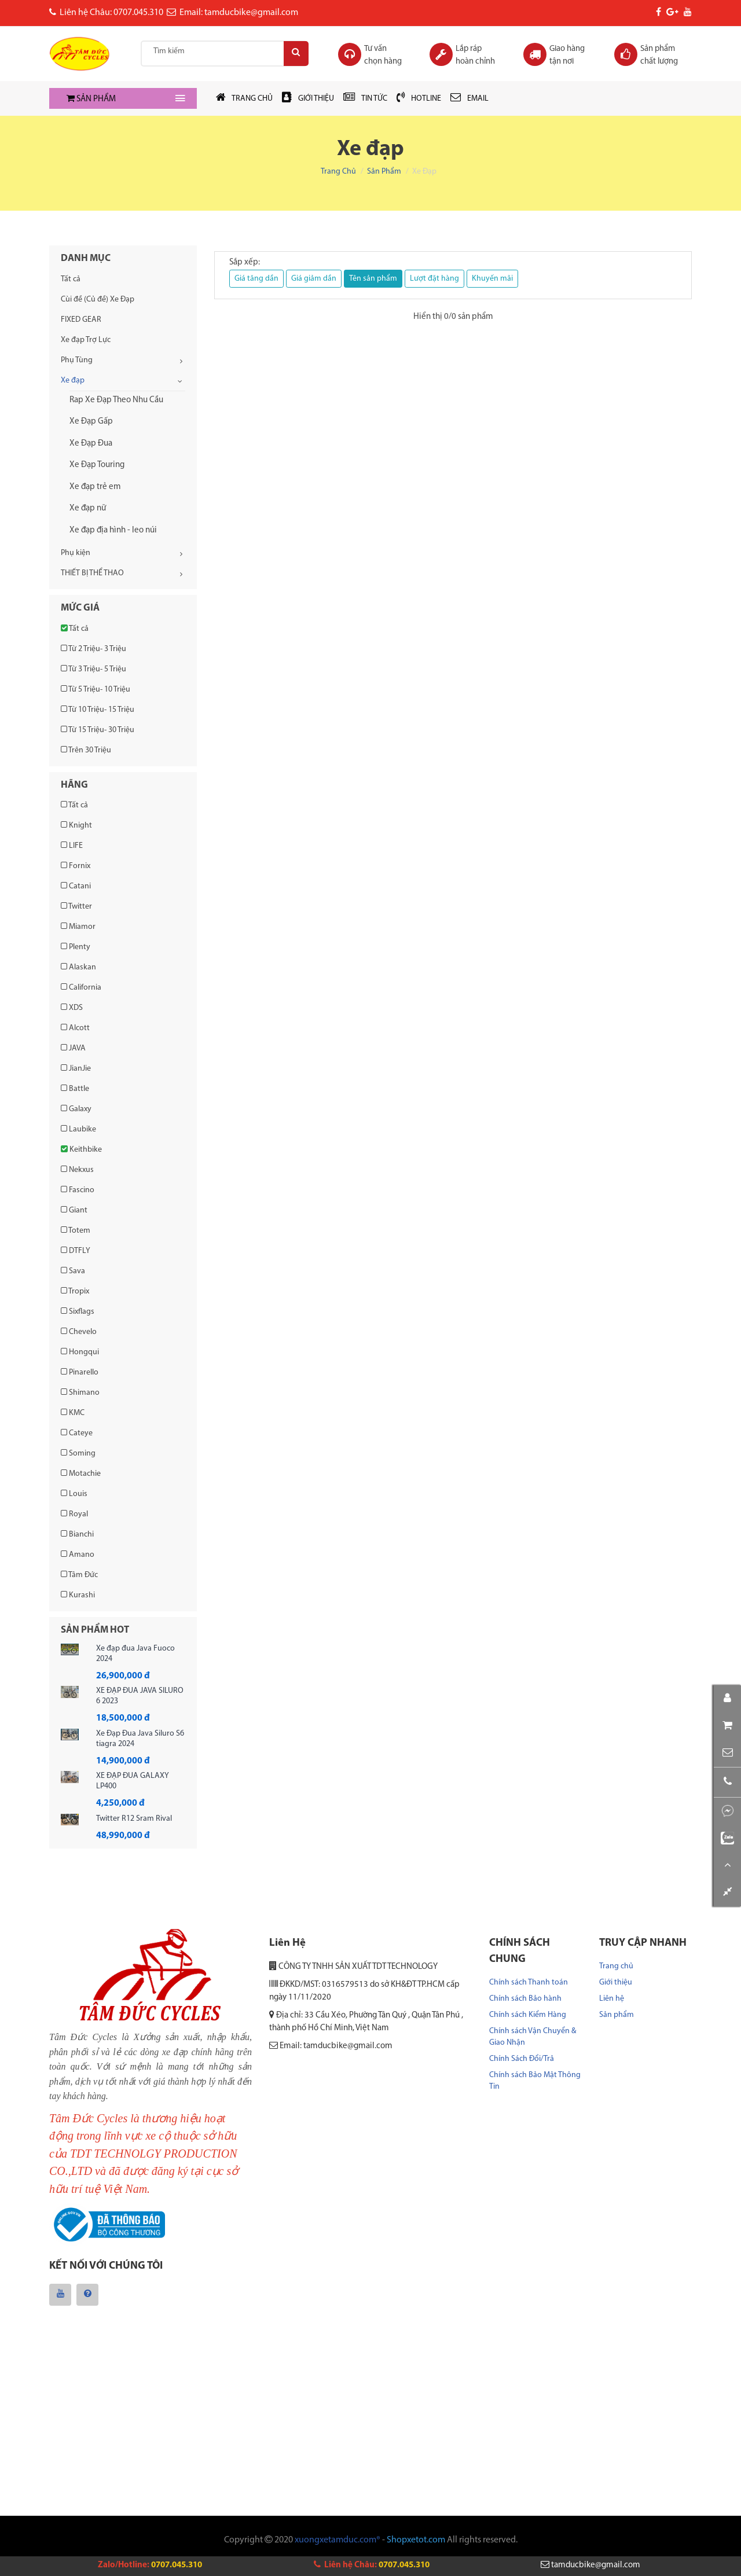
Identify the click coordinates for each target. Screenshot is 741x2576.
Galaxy (76, 1109)
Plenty (75, 946)
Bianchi (77, 1534)
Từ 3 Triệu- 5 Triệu (93, 669)
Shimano (80, 1392)
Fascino (77, 1190)
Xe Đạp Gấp (91, 421)
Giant (74, 1210)
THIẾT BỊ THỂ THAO (92, 573)
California (81, 987)
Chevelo (79, 1331)
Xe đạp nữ (87, 508)
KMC (73, 1412)
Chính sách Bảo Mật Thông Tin (535, 2081)
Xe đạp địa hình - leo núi (113, 530)
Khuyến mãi (492, 278)
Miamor (78, 926)
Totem (75, 1230)
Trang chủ (338, 171)
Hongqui (80, 1352)
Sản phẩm (384, 171)
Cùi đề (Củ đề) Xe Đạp (97, 299)
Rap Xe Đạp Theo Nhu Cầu (116, 400)
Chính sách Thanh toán (528, 1982)
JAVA (73, 1048)
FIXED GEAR (81, 319)
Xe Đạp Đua (90, 443)
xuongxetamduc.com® (337, 2542)
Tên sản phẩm (373, 278)
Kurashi (78, 1595)
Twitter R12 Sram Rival (134, 1818)
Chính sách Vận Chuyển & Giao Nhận (532, 2037)
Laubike (78, 1129)
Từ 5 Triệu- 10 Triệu (95, 689)
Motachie (81, 1473)
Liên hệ (611, 1998)
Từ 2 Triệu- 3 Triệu (93, 648)
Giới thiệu (615, 1982)
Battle (75, 1088)
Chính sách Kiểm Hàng (527, 2015)
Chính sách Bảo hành (525, 1998)
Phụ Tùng (77, 360)
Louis (74, 1493)
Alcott (75, 1027)
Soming (78, 1453)
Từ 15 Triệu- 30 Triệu (97, 729)
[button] (727, 1737)
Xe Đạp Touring (96, 465)
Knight (76, 825)
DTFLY (75, 1250)
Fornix (75, 865)
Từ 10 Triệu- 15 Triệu (97, 709)
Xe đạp (73, 380)
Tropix (75, 1291)
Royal (74, 1514)
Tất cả (70, 279)
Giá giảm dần (313, 278)
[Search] (293, 54)
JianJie (76, 1068)
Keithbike (81, 1149)
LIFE (72, 845)
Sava (73, 1271)
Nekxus (77, 1169)
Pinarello (79, 1372)
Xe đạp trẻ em (95, 487)
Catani (76, 886)
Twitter (76, 906)
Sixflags (77, 1311)
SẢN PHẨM (91, 99)
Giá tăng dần (256, 278)
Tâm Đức (79, 1574)
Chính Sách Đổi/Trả (521, 2059)
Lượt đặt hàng (434, 278)
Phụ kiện (75, 553)
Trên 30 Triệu (86, 750)
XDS (72, 1007)
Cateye (77, 1433)
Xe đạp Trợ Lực (86, 340)
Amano (77, 1554)
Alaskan (78, 967)
